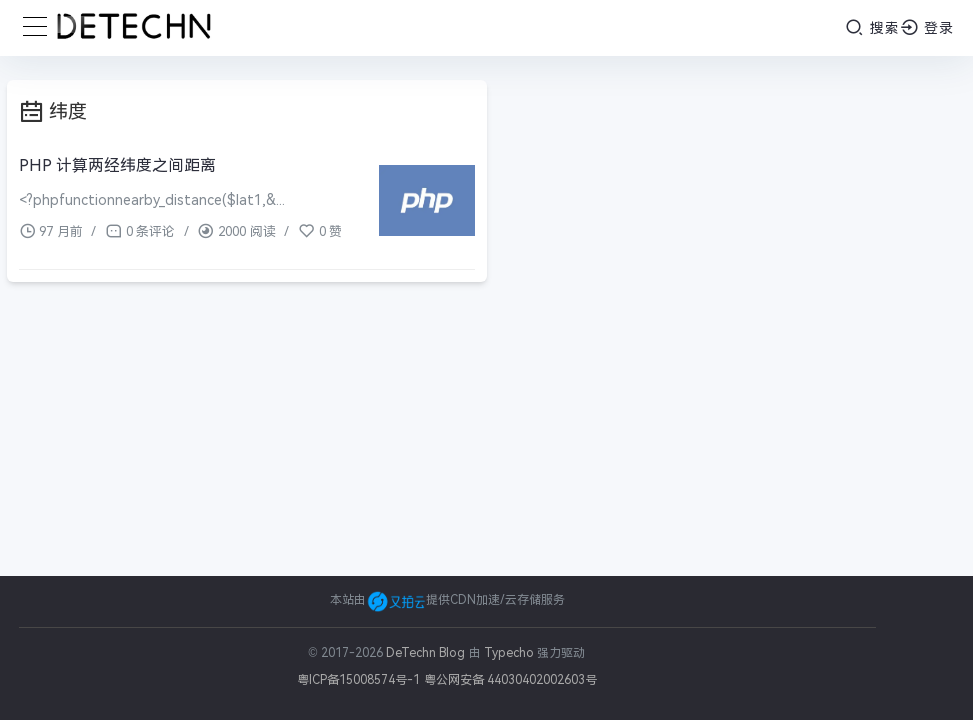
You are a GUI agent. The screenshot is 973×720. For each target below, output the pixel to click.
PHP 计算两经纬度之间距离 (117, 165)
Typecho (509, 653)
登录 (927, 27)
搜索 (872, 27)
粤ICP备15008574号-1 (358, 680)
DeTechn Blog (427, 653)
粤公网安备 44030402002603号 (510, 680)
